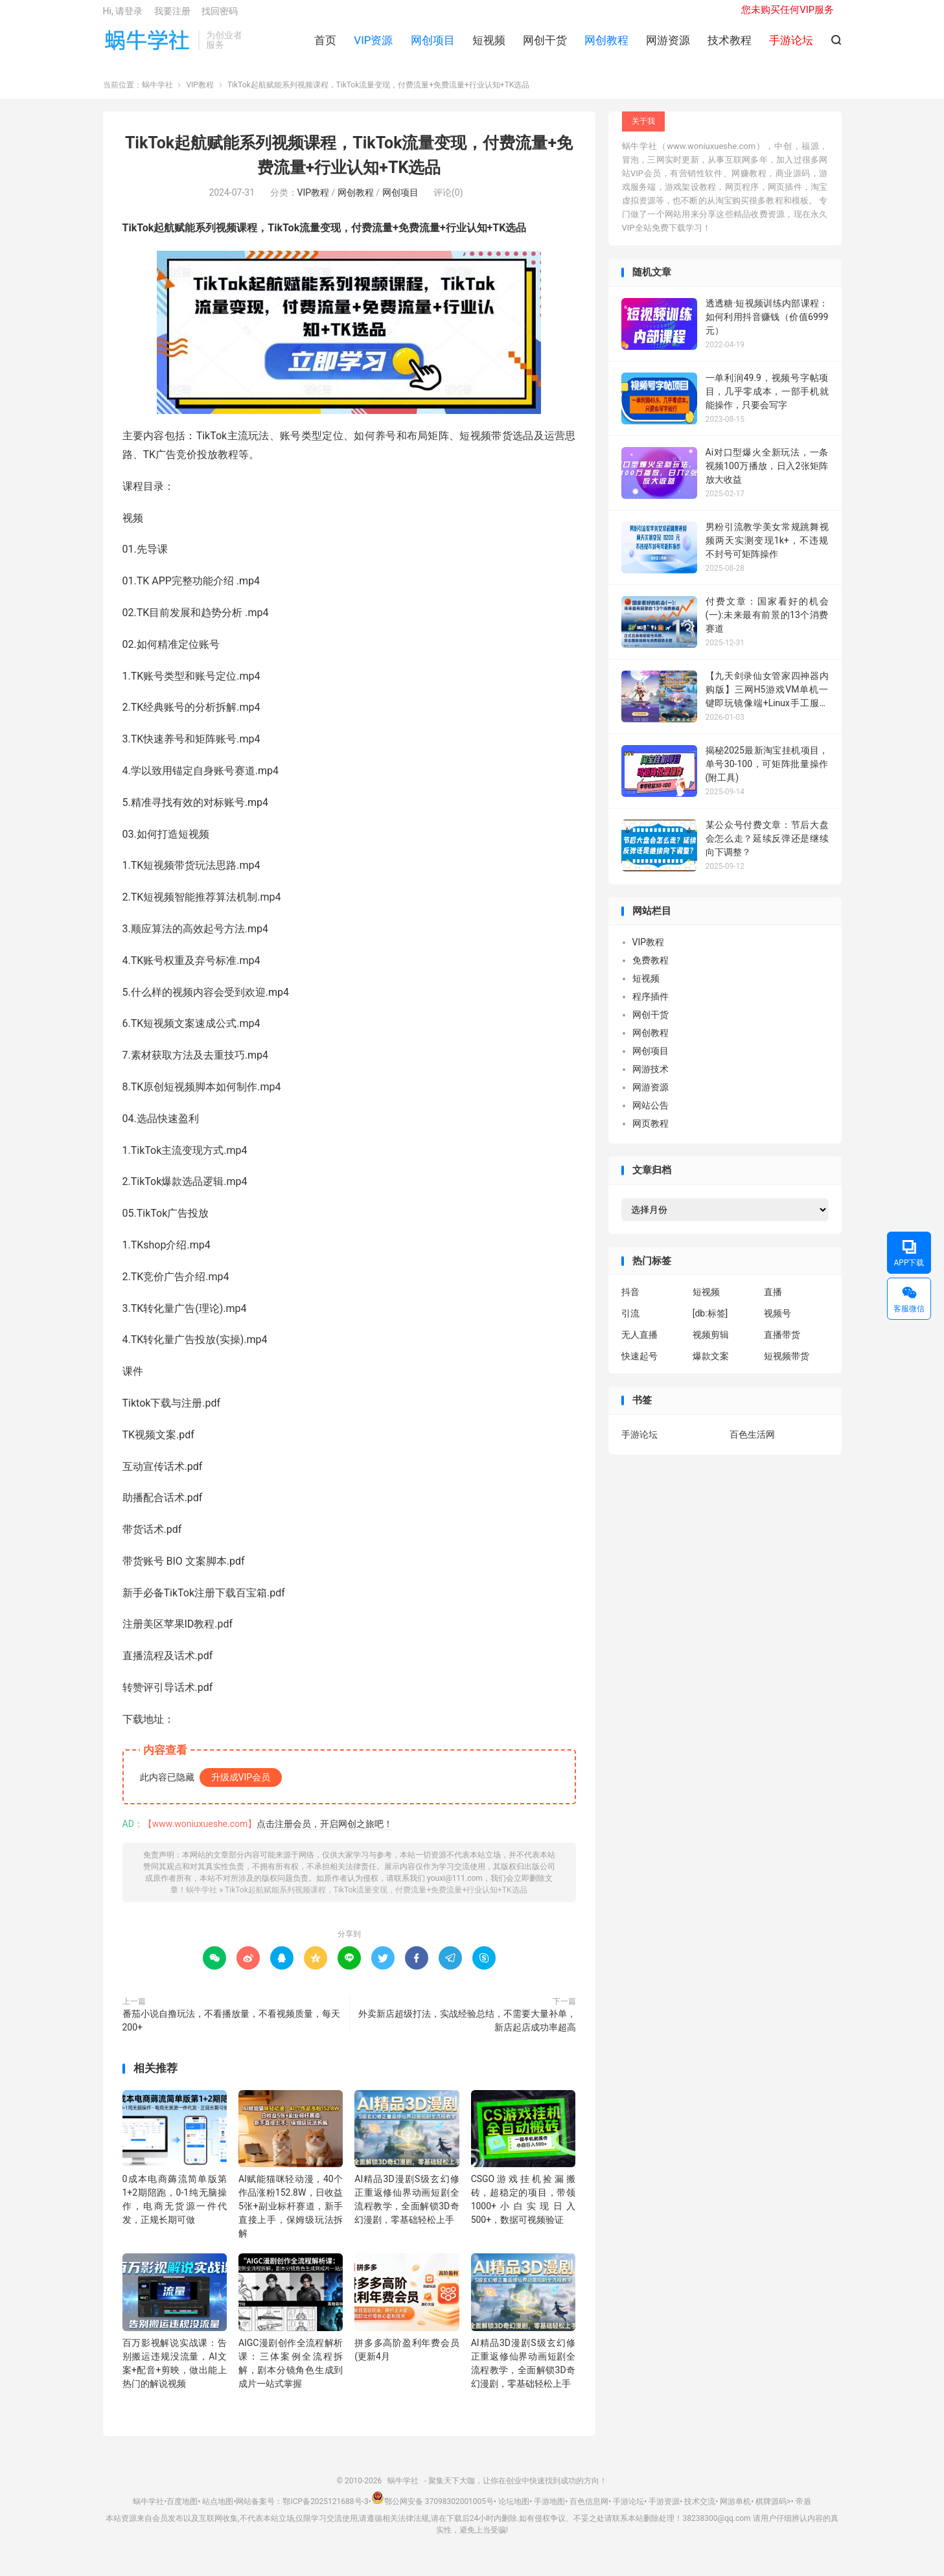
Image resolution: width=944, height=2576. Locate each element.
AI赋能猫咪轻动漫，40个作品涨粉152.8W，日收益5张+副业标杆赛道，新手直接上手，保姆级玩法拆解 (290, 2215)
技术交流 (699, 2511)
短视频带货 (786, 1366)
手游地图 (549, 2511)
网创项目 (433, 46)
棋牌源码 (771, 2511)
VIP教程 (199, 95)
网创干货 (545, 46)
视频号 (777, 1323)
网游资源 (668, 46)
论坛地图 (513, 2511)
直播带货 (782, 1345)
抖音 (630, 1302)
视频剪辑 (711, 1345)
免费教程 (650, 970)
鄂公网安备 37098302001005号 (432, 2511)
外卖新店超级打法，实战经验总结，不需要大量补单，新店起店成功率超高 (467, 2030)
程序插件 (650, 1007)
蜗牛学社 (147, 46)
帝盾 (803, 2511)
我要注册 (172, 17)
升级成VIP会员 (241, 1787)
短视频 (488, 46)
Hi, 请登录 (123, 17)
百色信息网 (589, 2511)
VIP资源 (373, 46)
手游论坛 (639, 1444)
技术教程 (730, 46)
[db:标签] (710, 1323)
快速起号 (639, 1366)
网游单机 (735, 2511)
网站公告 (650, 1115)
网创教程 (606, 46)
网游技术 (650, 1079)
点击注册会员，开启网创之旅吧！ (325, 1833)
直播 (773, 1302)
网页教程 (650, 1134)
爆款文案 (711, 1366)
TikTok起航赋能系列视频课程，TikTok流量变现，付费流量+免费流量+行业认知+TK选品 (376, 1899)
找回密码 (219, 17)
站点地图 (217, 2511)
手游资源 (664, 2511)
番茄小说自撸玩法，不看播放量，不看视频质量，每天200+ (231, 2030)
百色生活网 (752, 1444)
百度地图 (182, 2511)
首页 (325, 46)
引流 (630, 1323)
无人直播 (639, 1345)
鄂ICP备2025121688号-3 (325, 2511)
